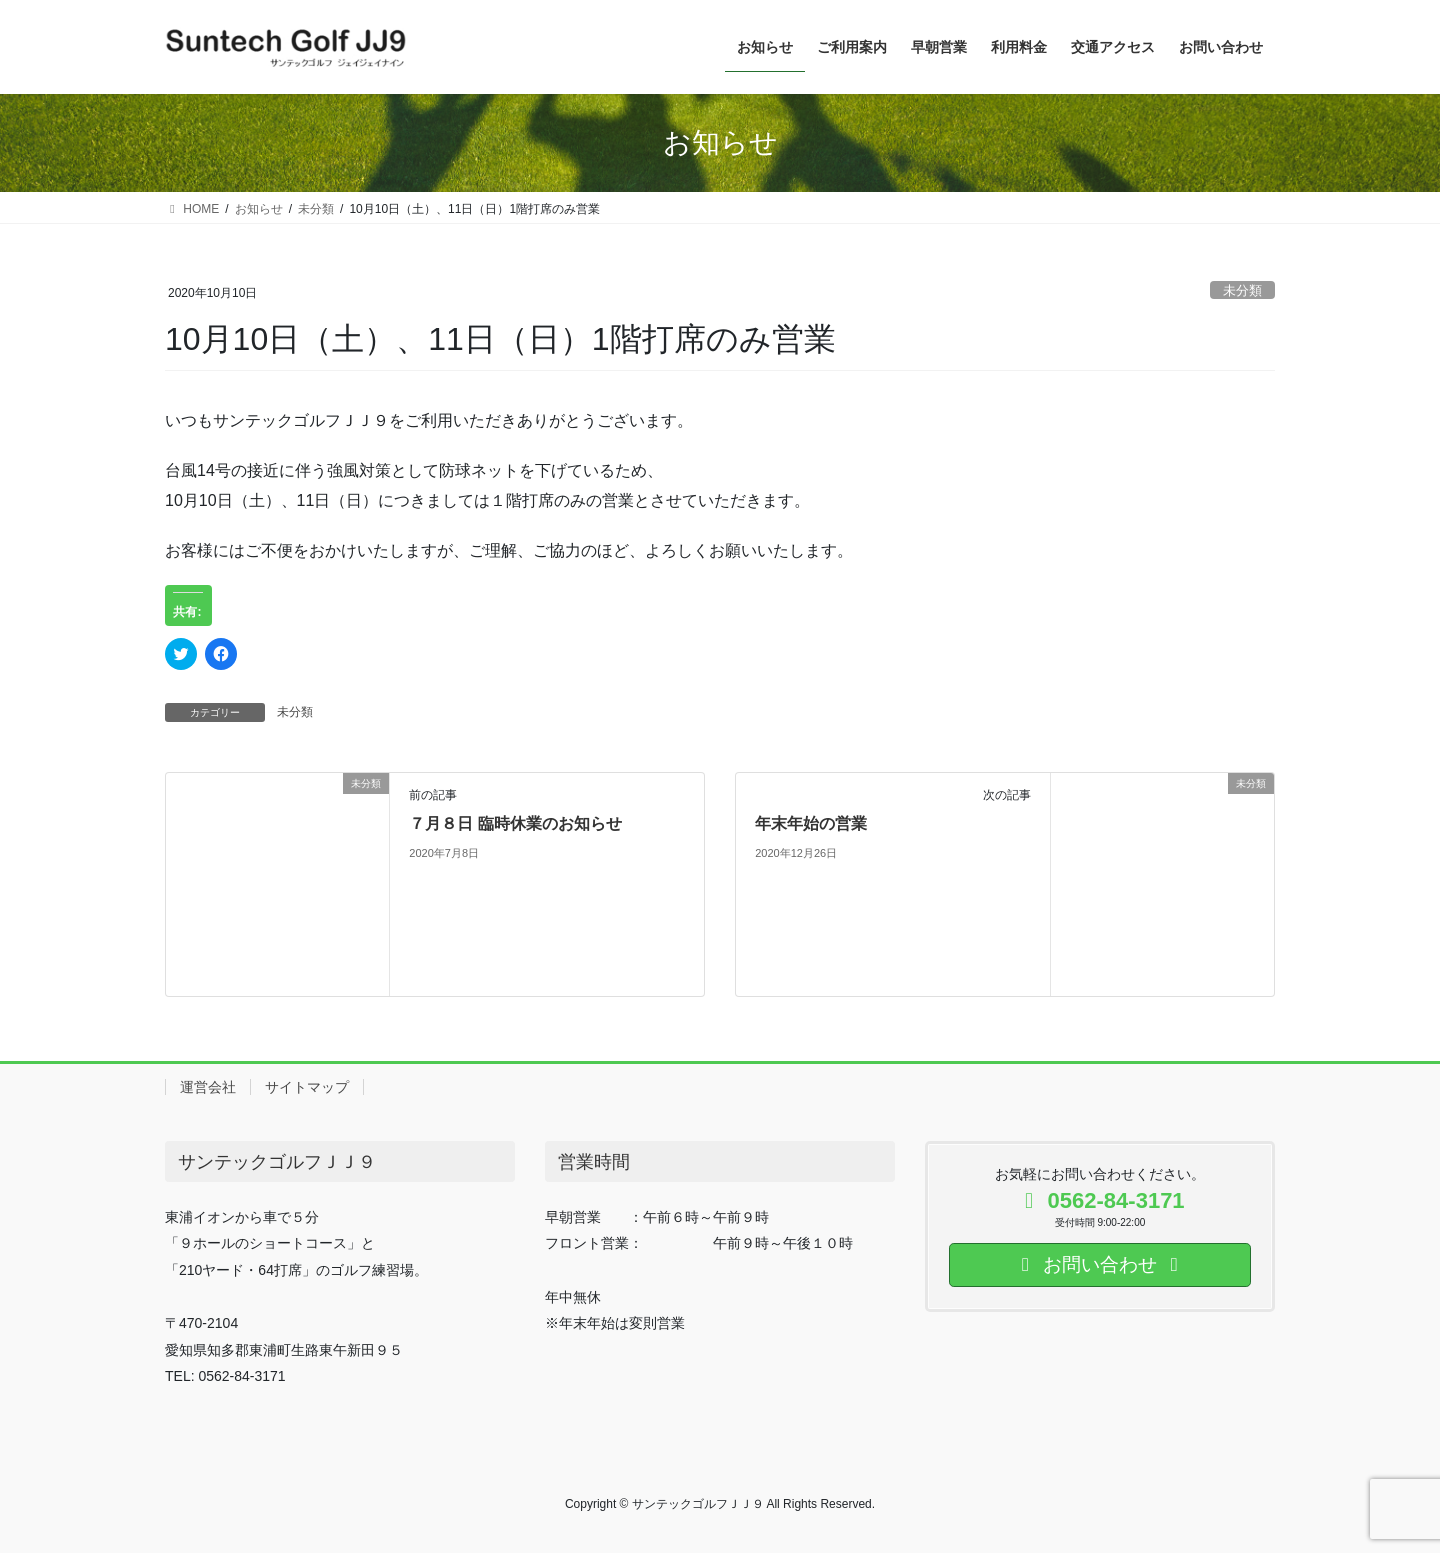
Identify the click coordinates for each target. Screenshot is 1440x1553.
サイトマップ (307, 1087)
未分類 (1242, 290)
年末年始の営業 (811, 823)
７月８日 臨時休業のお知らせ (515, 823)
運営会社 (208, 1087)
